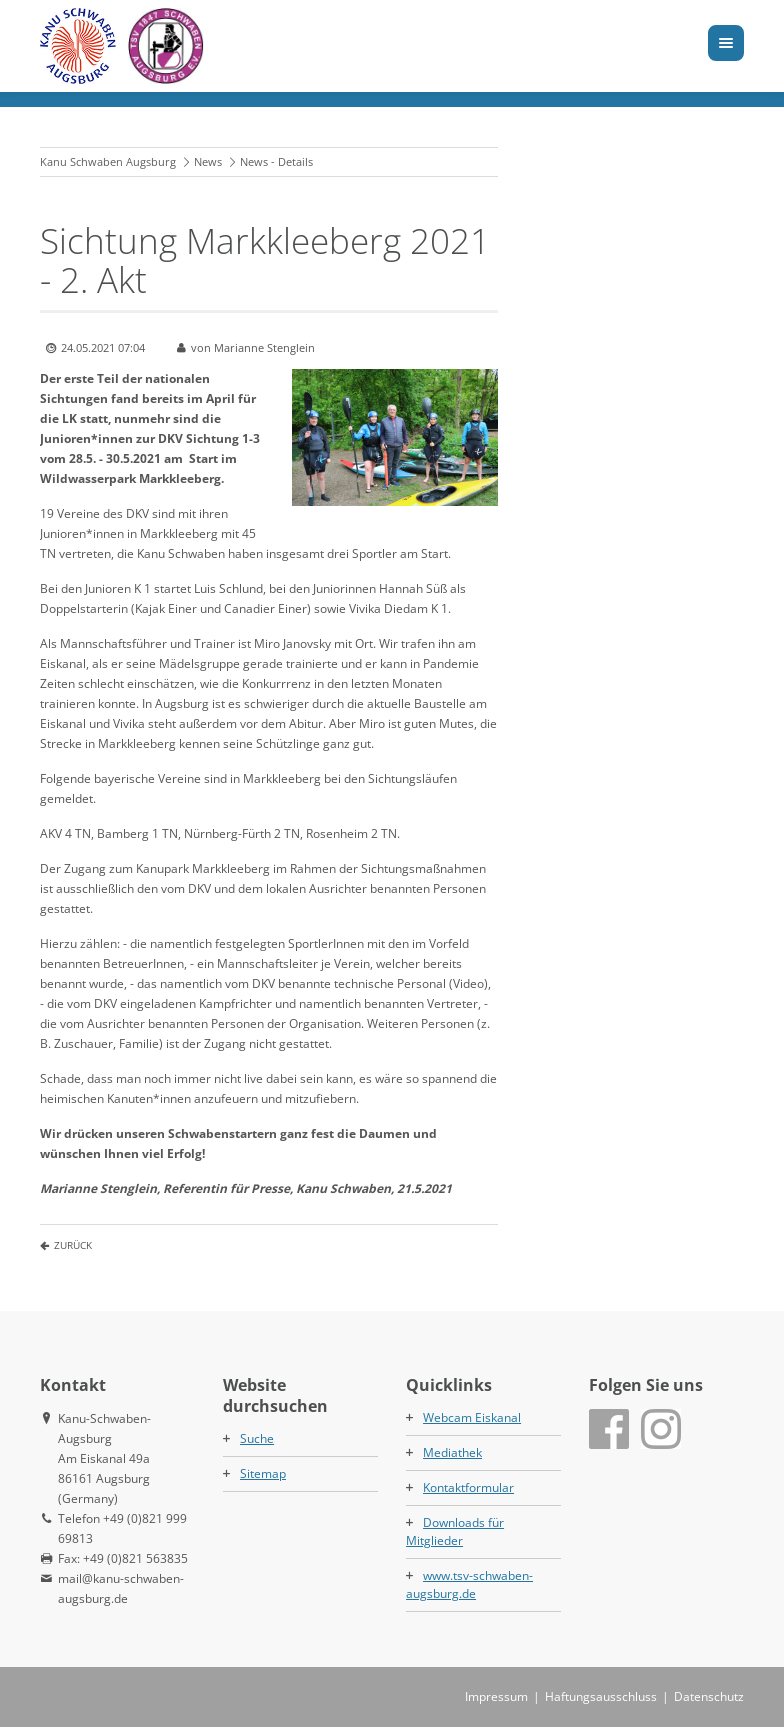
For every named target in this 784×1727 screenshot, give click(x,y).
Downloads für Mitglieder (455, 1531)
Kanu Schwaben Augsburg (108, 161)
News (208, 161)
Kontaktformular (468, 1487)
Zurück (73, 1245)
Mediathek (452, 1452)
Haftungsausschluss (601, 1696)
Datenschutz (709, 1696)
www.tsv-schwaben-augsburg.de (469, 1584)
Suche (257, 1438)
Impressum (496, 1696)
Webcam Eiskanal (472, 1417)
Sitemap (263, 1473)
